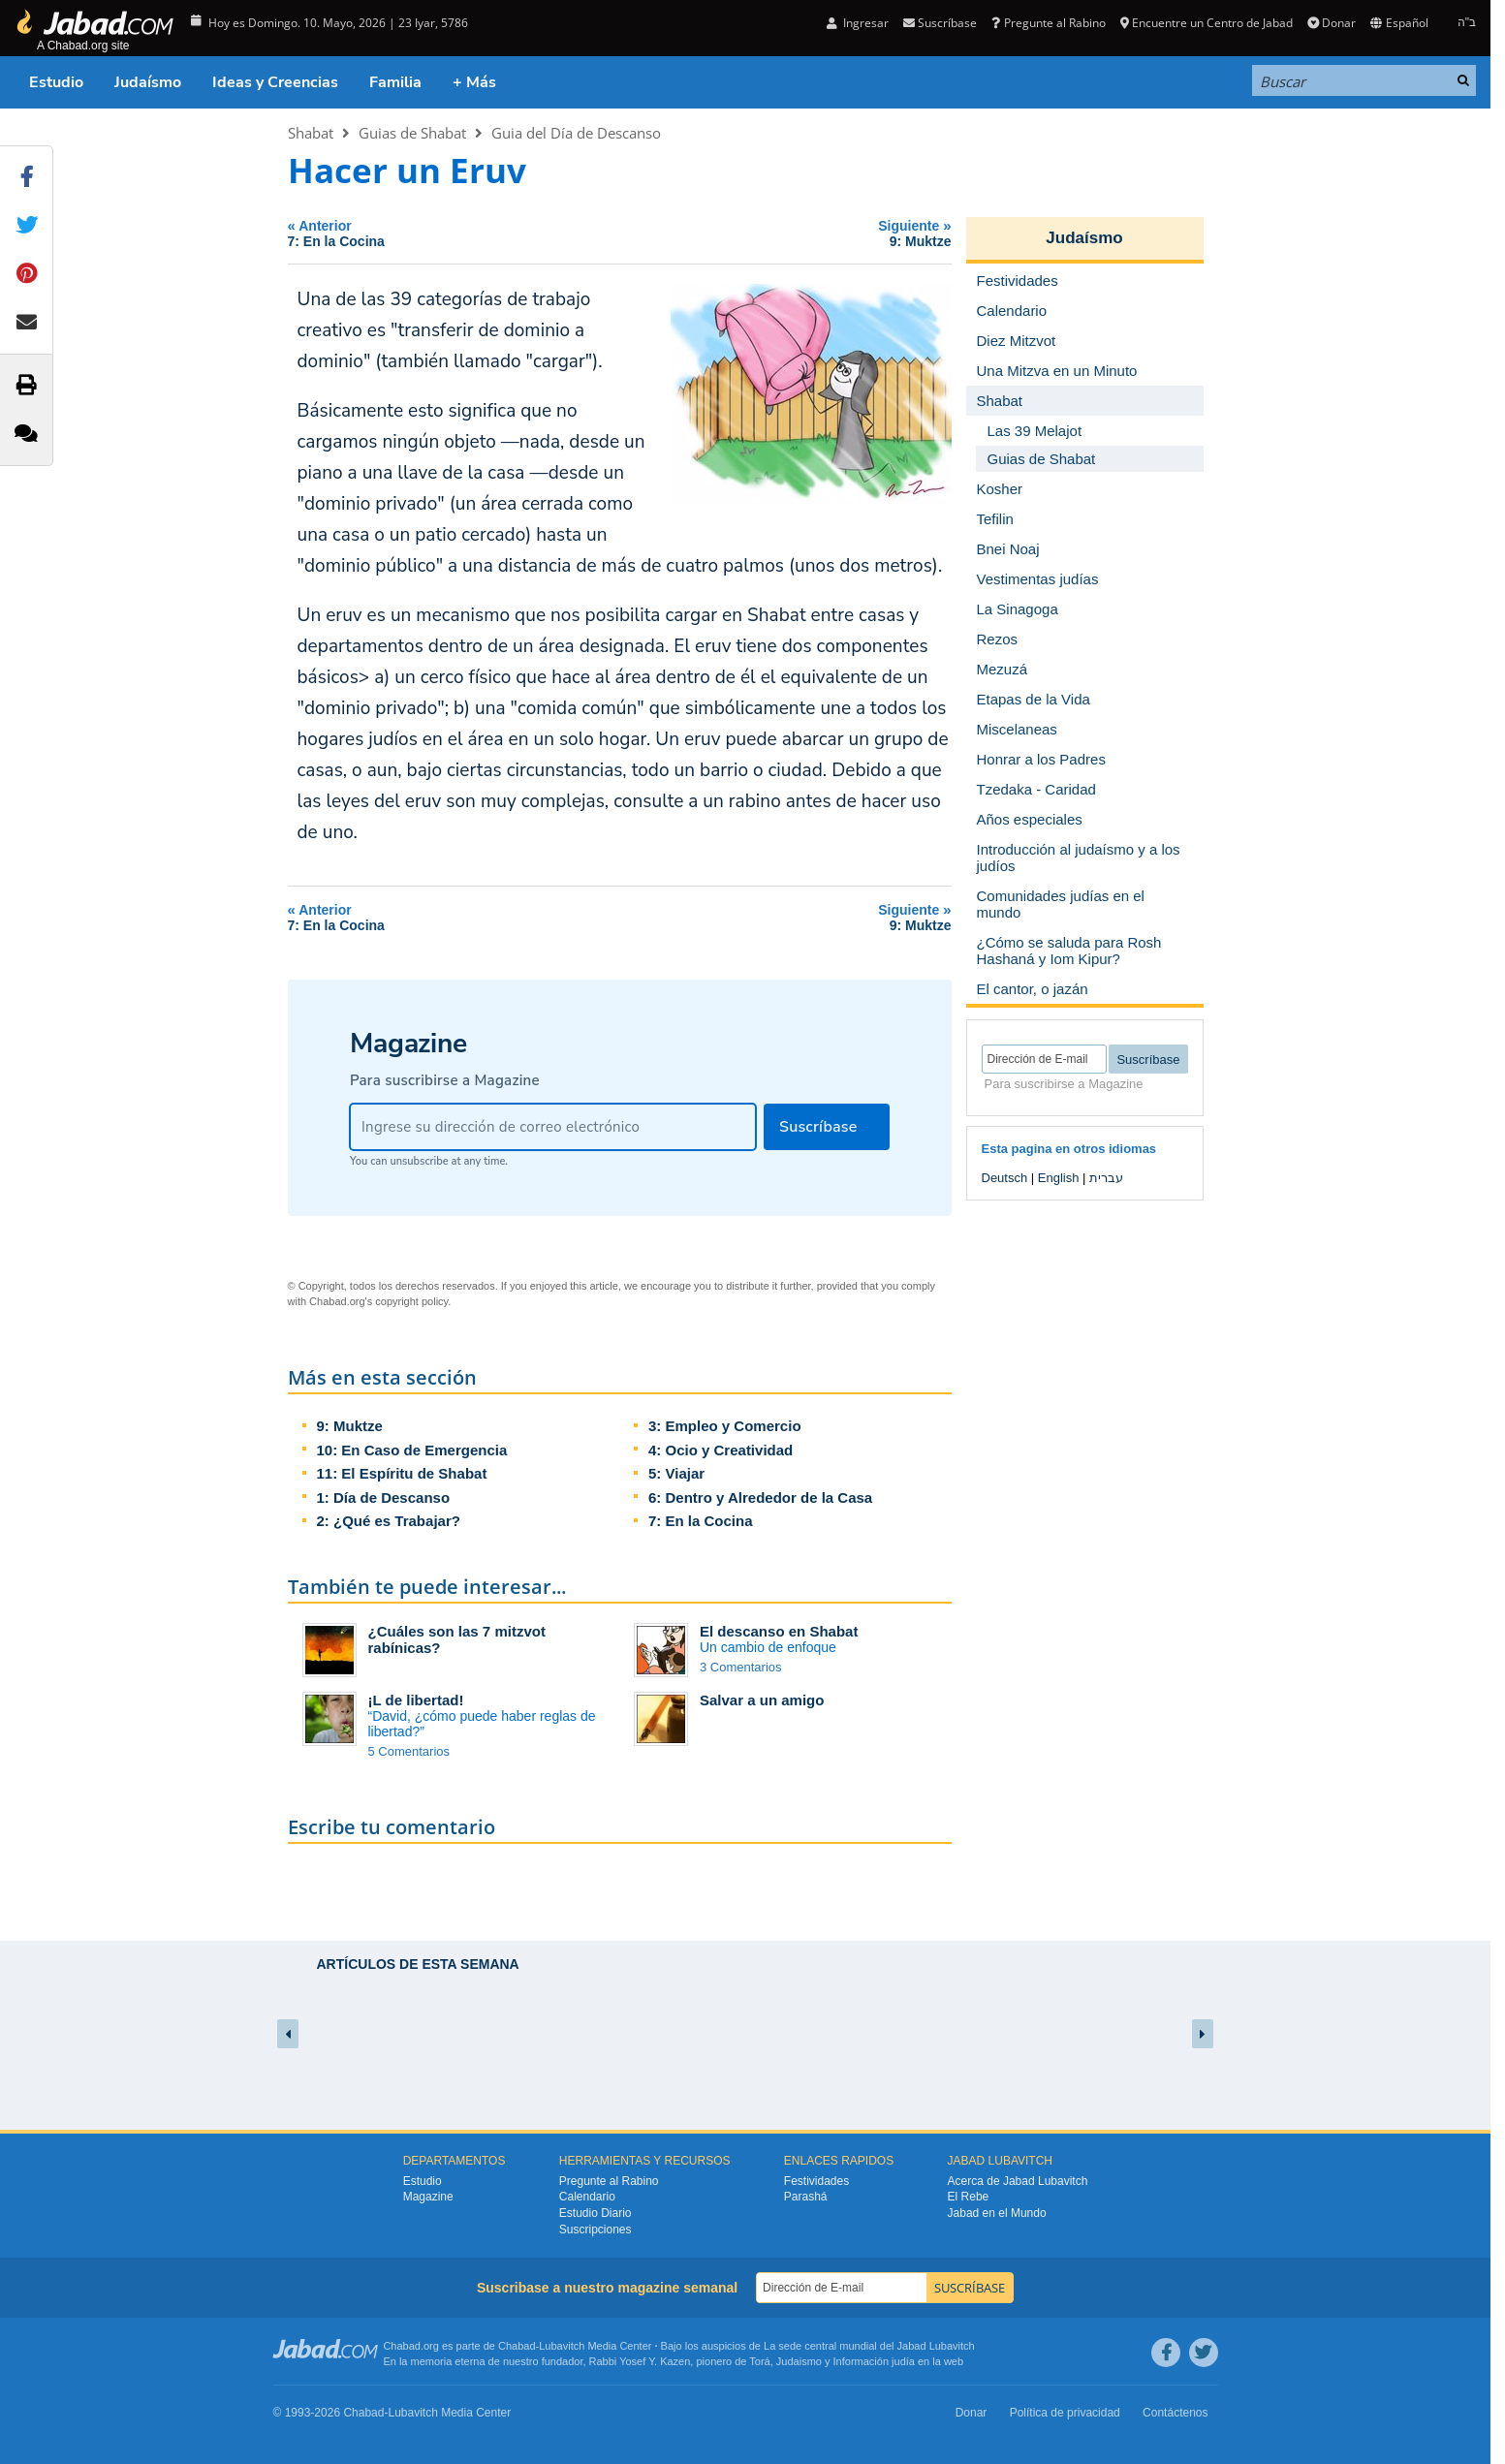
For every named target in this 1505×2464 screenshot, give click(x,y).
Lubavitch (561, 2346)
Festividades (816, 2181)
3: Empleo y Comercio (724, 1426)
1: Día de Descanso (384, 1497)
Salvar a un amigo (762, 1700)
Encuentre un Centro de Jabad (1206, 23)
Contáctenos (1175, 2412)
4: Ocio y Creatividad (720, 1450)
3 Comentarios (741, 1667)
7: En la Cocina (700, 1521)
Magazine (428, 2196)
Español (1398, 23)
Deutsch (1005, 1177)
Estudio (56, 82)
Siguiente (812, 233)
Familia (395, 82)
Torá (759, 2361)
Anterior (470, 233)
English (1059, 1177)
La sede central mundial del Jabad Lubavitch (869, 2346)
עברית (1106, 1177)
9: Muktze (350, 1426)
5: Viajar (676, 1473)
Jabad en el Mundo (997, 2213)
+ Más (474, 82)
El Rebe (968, 2196)
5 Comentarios (409, 1751)
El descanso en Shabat (779, 1631)
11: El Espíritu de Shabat (402, 1473)
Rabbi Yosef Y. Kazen (640, 2361)
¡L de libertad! (416, 1700)
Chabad (517, 2346)
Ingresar (858, 23)
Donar (1331, 23)
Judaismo (799, 2361)
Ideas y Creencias (275, 82)
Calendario (587, 2196)
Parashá (806, 2196)
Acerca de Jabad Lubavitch (1018, 2181)
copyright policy (411, 1301)
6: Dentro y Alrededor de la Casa (760, 1497)
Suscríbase (940, 23)
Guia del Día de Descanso (576, 132)
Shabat (310, 132)
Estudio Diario (595, 2213)
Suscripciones (595, 2229)
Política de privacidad (1065, 2412)
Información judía (875, 2361)
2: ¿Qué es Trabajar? (388, 1521)
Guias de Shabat (412, 132)
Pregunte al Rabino (1048, 23)
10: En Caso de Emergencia (412, 1450)
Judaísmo (147, 82)
